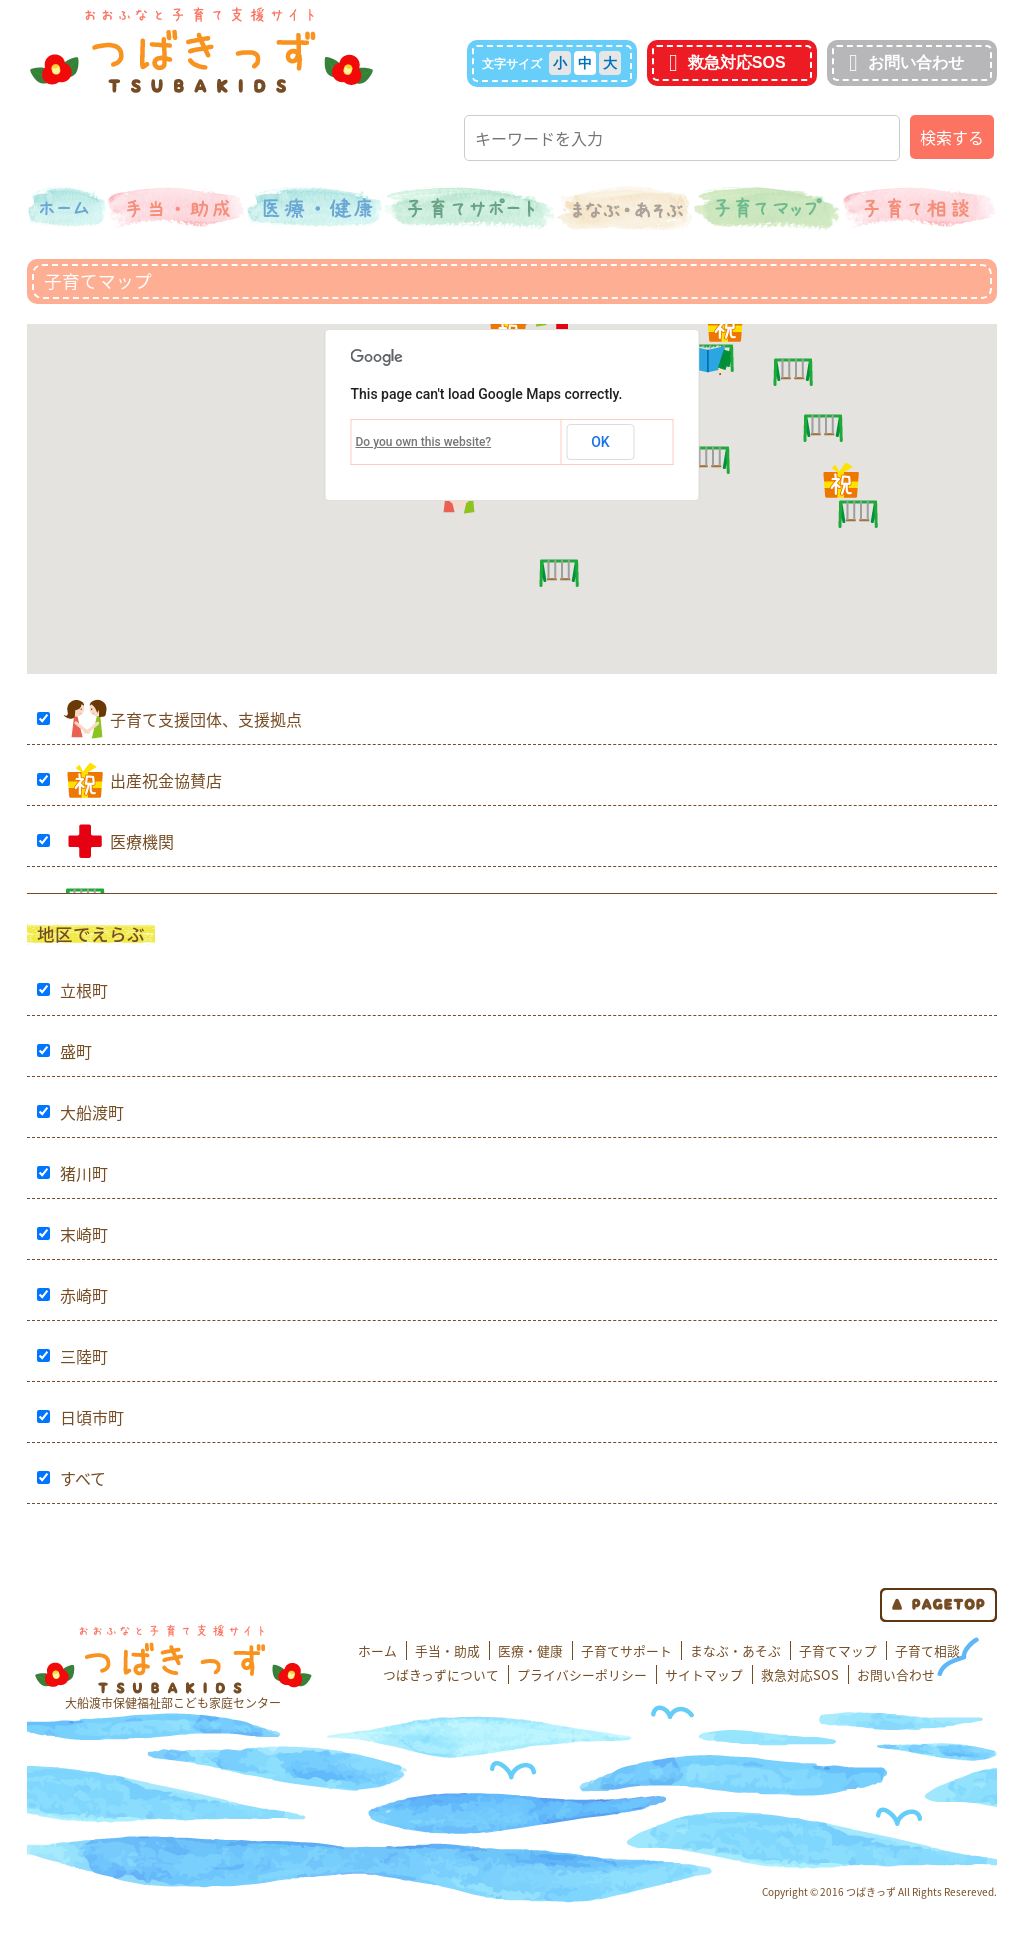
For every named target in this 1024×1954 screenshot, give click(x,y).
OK (600, 442)
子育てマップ (838, 1650)
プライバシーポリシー (582, 1674)
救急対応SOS (725, 62)
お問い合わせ (904, 62)
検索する (952, 137)
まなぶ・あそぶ (735, 1650)
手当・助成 (447, 1650)
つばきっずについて (441, 1674)
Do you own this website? (424, 442)
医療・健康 (530, 1650)
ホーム (377, 1650)
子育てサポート (626, 1650)
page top (938, 1605)
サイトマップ (704, 1674)
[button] (841, 480)
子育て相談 (927, 1650)
